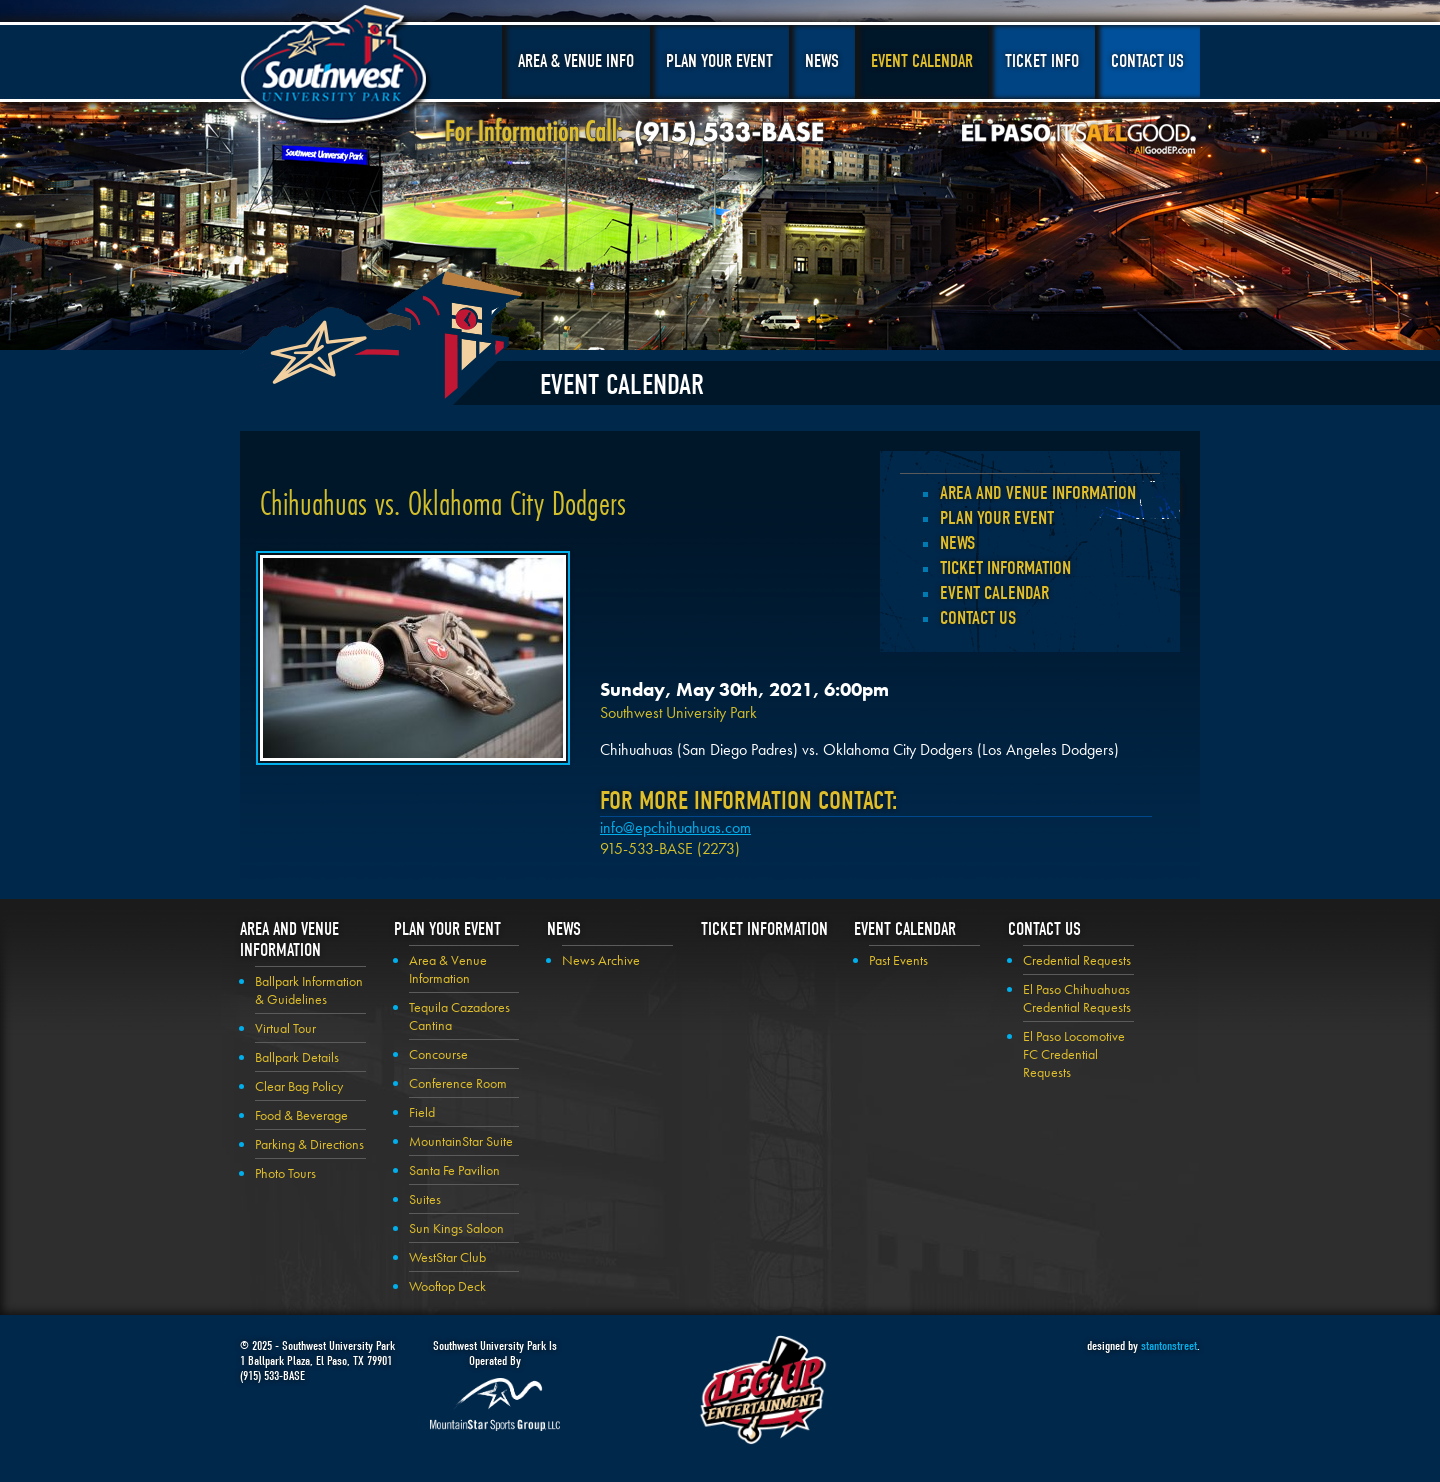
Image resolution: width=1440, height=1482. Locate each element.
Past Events (898, 960)
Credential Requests (1077, 960)
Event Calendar (922, 61)
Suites (425, 1199)
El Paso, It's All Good (1079, 139)
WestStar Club (447, 1257)
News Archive (601, 960)
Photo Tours (285, 1173)
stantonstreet (1169, 1345)
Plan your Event (997, 518)
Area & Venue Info (576, 61)
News (822, 61)
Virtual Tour (285, 1028)
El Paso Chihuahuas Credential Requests (1077, 998)
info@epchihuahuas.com (675, 827)
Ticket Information (1005, 568)
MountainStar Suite (461, 1141)
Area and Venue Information (1038, 493)
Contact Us (1147, 61)
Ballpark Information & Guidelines (309, 990)
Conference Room (458, 1083)
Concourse (438, 1054)
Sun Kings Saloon (456, 1228)
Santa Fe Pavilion (454, 1170)
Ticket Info (1042, 61)
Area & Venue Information (448, 969)
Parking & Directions (309, 1144)
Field (422, 1112)
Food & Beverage (301, 1115)
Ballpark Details (297, 1057)
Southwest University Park (336, 68)
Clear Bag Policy (299, 1086)
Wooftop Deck (447, 1286)
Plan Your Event (719, 61)
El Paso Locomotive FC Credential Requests (1074, 1054)
